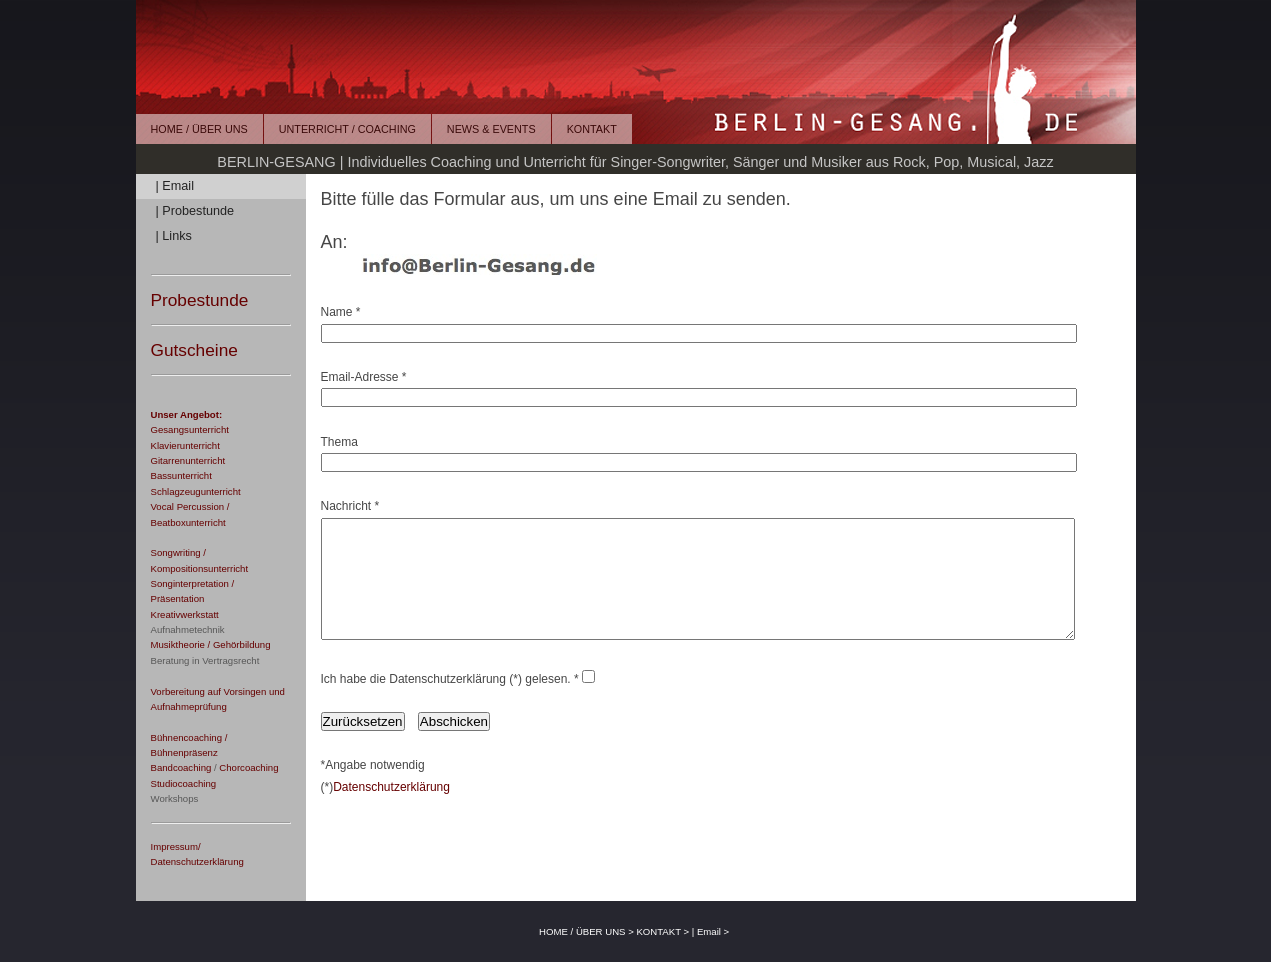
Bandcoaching (181, 767)
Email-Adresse (360, 377)
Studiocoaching (184, 783)
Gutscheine (194, 350)
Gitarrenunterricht (188, 460)
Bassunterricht (181, 475)
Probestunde (200, 300)
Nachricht (346, 506)
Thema (339, 442)
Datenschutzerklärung (391, 811)
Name (337, 312)
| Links (174, 236)
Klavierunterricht (185, 445)
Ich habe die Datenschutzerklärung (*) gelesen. (446, 703)
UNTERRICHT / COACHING (347, 129)
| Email (175, 186)
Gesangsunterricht (190, 429)
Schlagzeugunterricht (196, 491)
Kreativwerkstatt (185, 614)
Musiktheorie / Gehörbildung (211, 644)
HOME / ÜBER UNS (199, 129)
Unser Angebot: (187, 414)
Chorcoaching (248, 767)
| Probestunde (195, 211)
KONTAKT (592, 129)
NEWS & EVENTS (491, 129)
